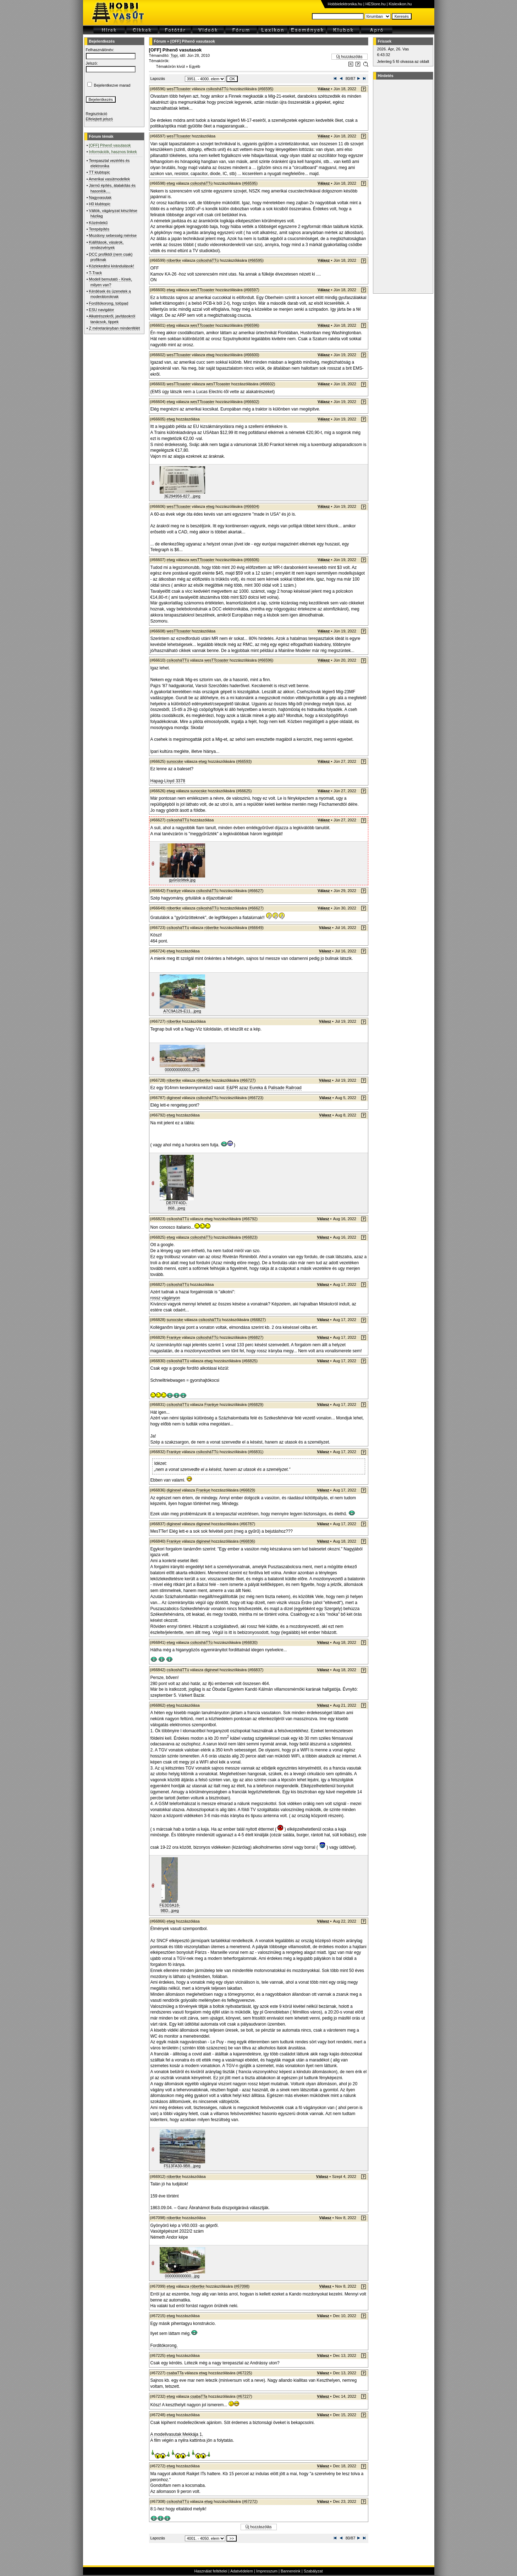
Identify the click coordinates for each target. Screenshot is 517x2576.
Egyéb (194, 66)
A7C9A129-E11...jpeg (182, 1011)
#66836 (247, 1541)
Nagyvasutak (100, 197)
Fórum (160, 41)
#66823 (249, 1237)
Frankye (174, 890)
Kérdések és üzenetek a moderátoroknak (110, 294)
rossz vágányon (165, 1297)
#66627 (255, 890)
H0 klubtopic (100, 204)
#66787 (247, 1524)
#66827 (258, 1319)
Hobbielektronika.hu (345, 4)
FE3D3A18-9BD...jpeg (170, 1908)
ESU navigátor (101, 310)
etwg (171, 183)
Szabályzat (313, 2571)
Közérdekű (98, 223)
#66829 (255, 1404)
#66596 (251, 325)
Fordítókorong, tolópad (108, 303)
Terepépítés (99, 229)
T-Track (95, 273)
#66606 (251, 560)
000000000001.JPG (182, 1069)
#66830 (249, 1642)
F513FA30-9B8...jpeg (182, 2166)
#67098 (241, 2286)
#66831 (255, 1452)
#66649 (256, 927)
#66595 (265, 89)
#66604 (251, 506)
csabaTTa (175, 2373)
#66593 (244, 761)
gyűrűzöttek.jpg (182, 880)
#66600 (251, 355)
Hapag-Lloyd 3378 (167, 780)
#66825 (249, 1361)
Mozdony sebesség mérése (113, 235)
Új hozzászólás (349, 56)
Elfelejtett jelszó (99, 119)
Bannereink (291, 2571)
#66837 (255, 1670)
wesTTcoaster (179, 89)
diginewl (174, 1098)
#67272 (249, 2501)
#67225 (244, 2373)
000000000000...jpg (182, 2276)
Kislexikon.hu (400, 4)
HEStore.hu (375, 4)
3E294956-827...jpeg (182, 496)
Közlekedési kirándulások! (111, 266)
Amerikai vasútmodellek (109, 179)
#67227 (244, 2396)
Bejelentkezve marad (112, 85)
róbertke (174, 260)
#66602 (267, 384)
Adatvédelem (241, 2571)
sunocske (175, 761)
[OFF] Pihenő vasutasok (192, 41)
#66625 (244, 791)
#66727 (247, 1080)
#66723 (255, 1098)
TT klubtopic (99, 172)
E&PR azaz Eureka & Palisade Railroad (263, 1087)
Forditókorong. (164, 2345)
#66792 (249, 1219)
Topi (173, 55)
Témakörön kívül (170, 66)
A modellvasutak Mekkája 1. (176, 2434)
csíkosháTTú (217, 89)
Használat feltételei (210, 2571)
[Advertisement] (402, 186)
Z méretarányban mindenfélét (114, 328)
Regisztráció (97, 114)
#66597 (251, 290)
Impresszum (266, 2571)
